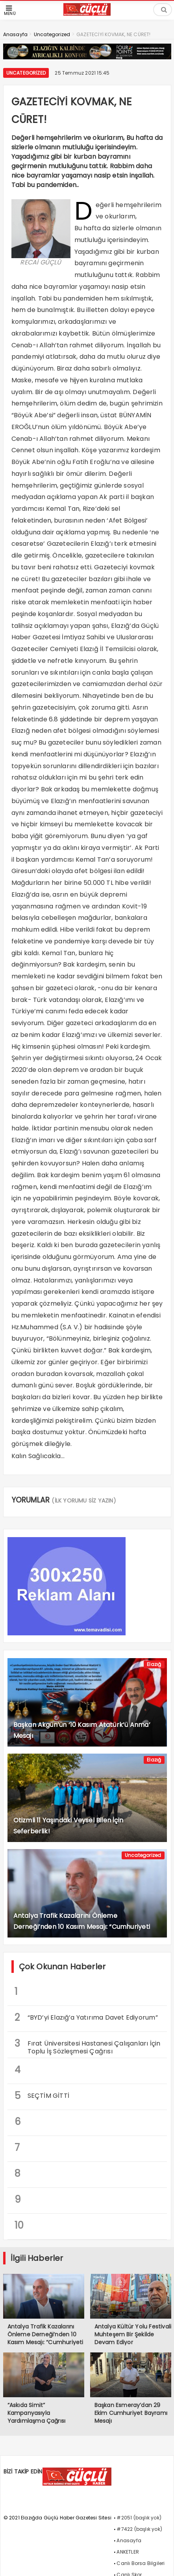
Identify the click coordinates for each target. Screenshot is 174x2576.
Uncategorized (26, 73)
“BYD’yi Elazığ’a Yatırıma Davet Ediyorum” (86, 2017)
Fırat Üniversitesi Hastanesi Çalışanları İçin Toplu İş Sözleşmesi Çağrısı (88, 2046)
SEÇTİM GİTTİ (42, 2095)
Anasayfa (129, 2540)
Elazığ (154, 1664)
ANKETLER (128, 2551)
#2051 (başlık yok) (139, 2517)
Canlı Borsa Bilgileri (141, 2563)
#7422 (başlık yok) (139, 2529)
